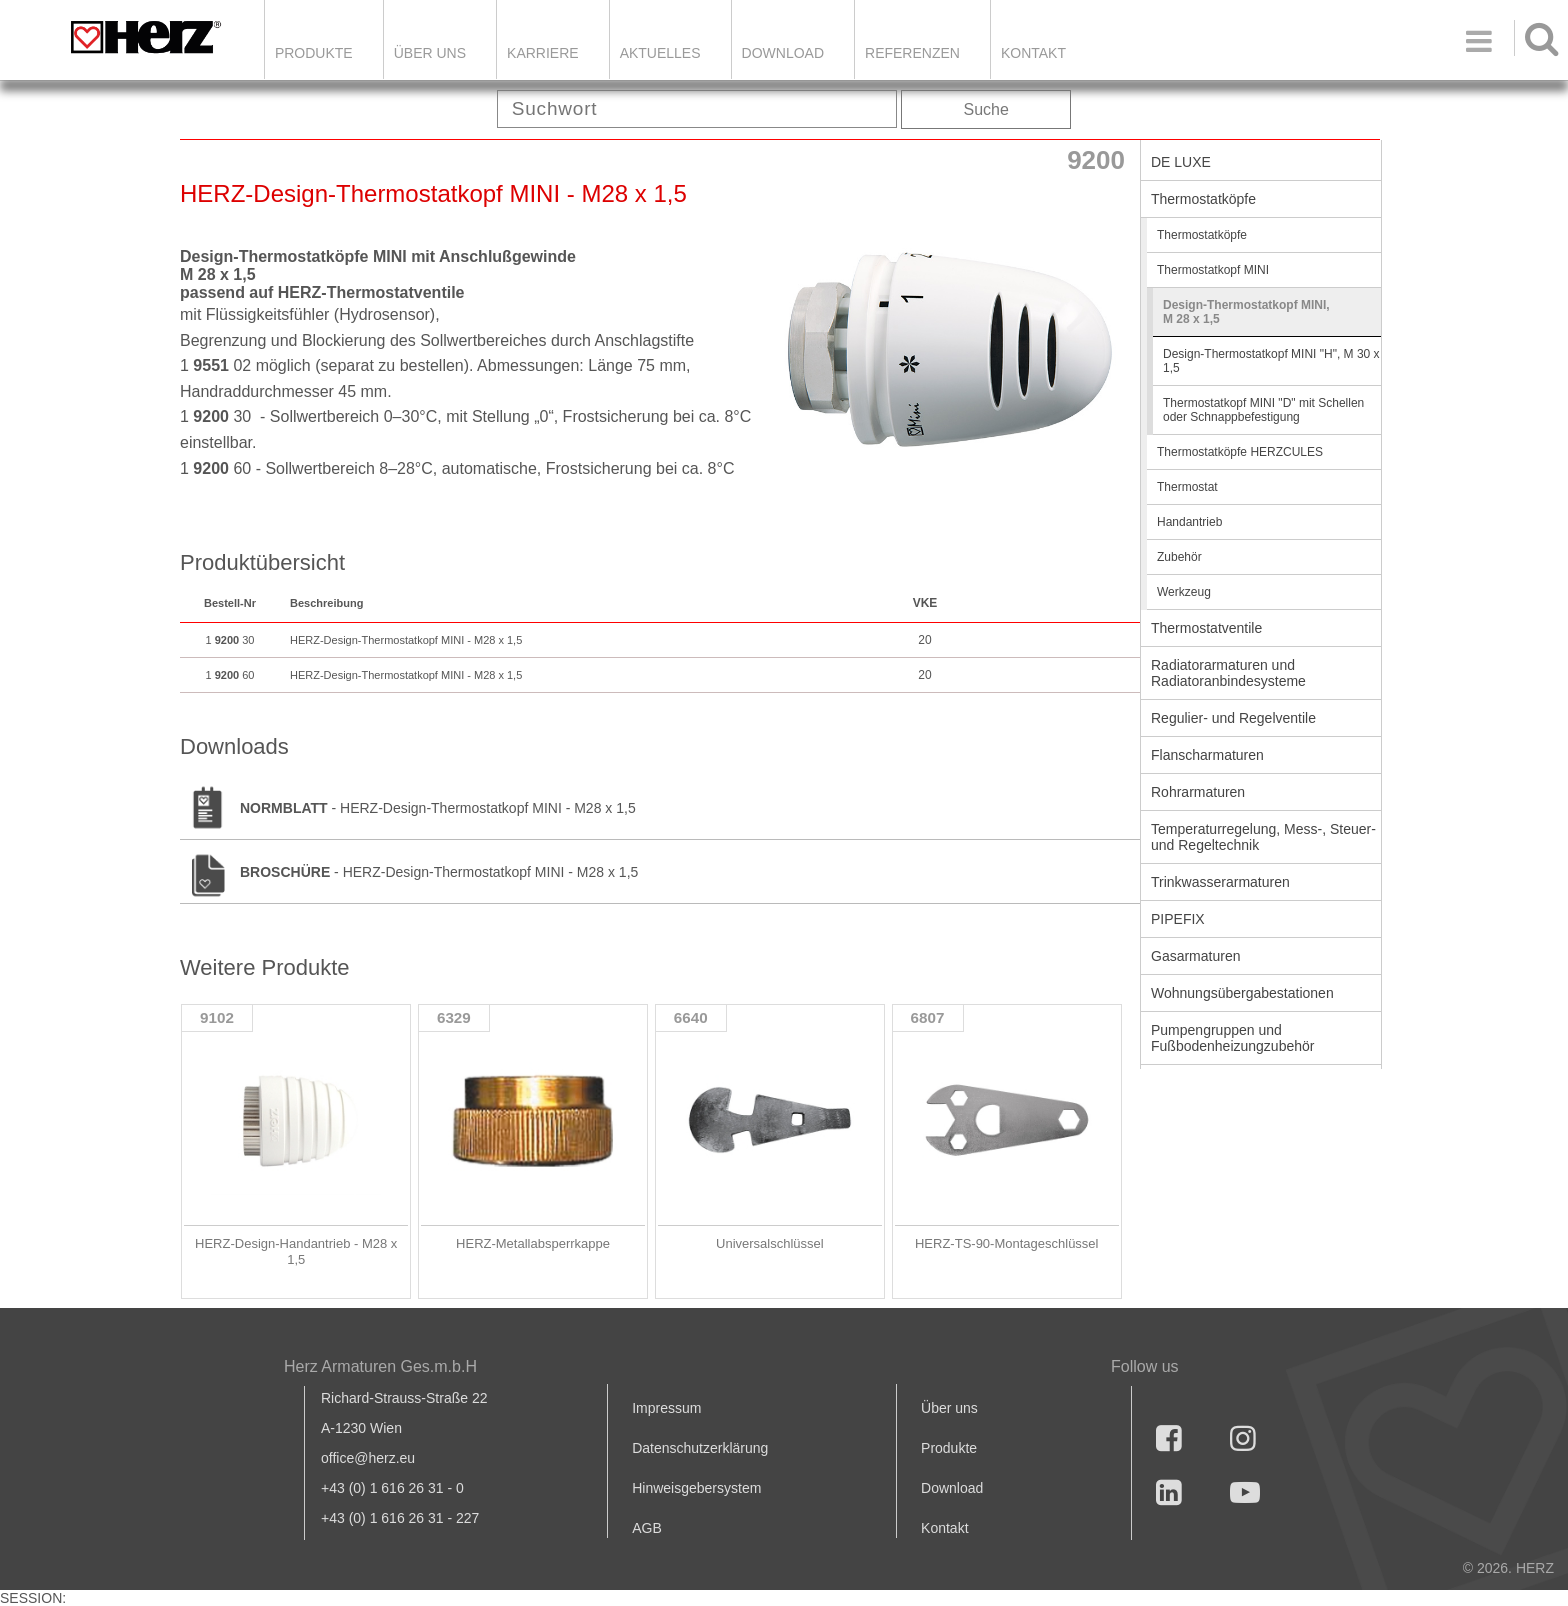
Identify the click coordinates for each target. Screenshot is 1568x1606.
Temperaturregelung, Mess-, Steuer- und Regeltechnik (1263, 837)
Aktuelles (660, 53)
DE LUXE (1181, 162)
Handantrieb (1189, 522)
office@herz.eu (368, 1458)
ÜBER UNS (430, 53)
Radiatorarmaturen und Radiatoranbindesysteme (1228, 673)
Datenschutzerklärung (700, 1448)
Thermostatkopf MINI (1213, 270)
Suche (986, 109)
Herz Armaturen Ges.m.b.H (380, 1366)
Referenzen (912, 53)
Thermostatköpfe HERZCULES (1240, 452)
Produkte (314, 53)
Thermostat (1187, 487)
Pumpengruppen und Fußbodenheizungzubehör (1232, 1038)
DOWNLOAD (783, 53)
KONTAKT (1033, 53)
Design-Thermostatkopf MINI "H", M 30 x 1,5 (1271, 361)
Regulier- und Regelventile (1233, 718)
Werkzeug (1184, 592)
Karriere (543, 53)
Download (952, 1488)
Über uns (949, 1408)
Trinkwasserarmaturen (1220, 882)
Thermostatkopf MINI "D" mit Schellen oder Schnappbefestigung (1263, 410)
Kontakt (944, 1528)
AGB (647, 1528)
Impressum (666, 1408)
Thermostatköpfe (1203, 199)
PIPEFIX (1178, 919)
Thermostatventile (1206, 628)
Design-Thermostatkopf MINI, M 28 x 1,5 (1246, 312)
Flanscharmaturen (1207, 755)
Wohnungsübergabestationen (1242, 993)
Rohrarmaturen (1198, 792)
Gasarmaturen (1195, 956)
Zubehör (1179, 557)
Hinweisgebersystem (696, 1488)
